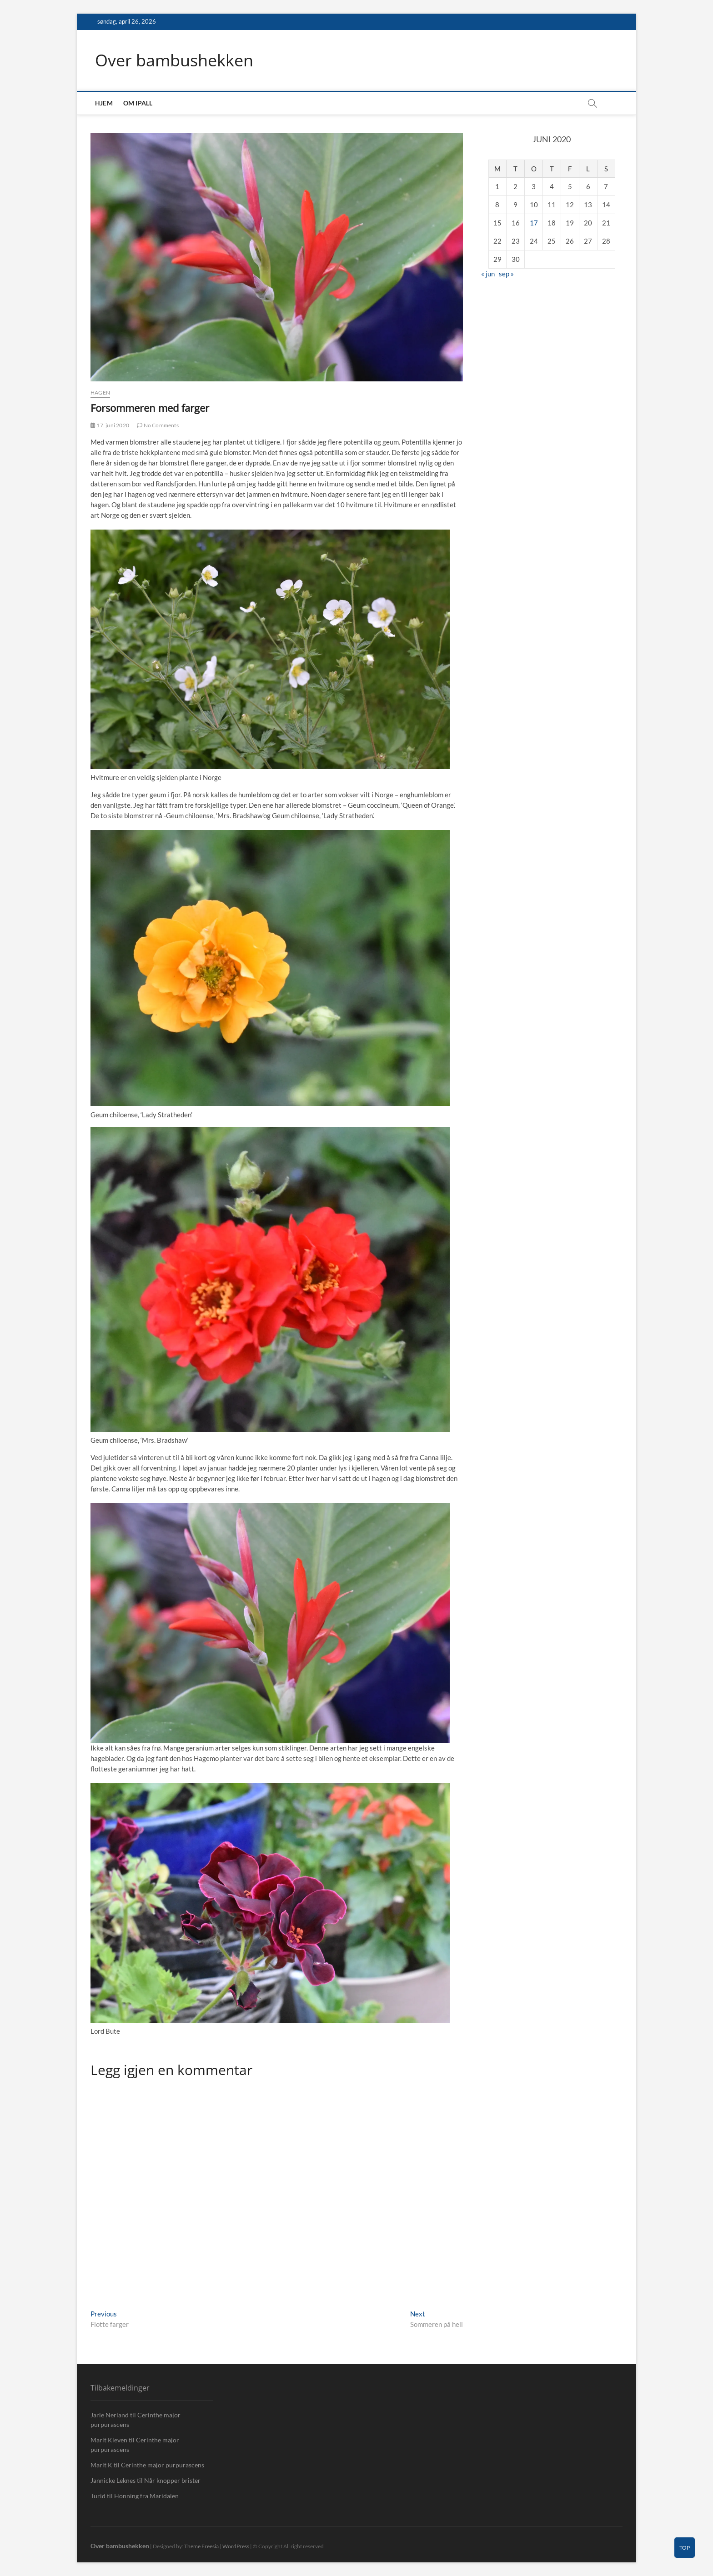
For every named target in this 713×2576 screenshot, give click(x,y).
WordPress (235, 2546)
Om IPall (138, 103)
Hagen (100, 392)
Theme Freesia (201, 2546)
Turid (97, 2496)
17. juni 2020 (109, 425)
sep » (506, 274)
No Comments (158, 425)
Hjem (104, 103)
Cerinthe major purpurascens (162, 2465)
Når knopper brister (172, 2480)
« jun (488, 274)
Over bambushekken (174, 60)
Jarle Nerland (109, 2415)
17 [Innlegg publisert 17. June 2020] (534, 223)
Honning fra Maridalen (146, 2496)
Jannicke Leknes (113, 2480)
